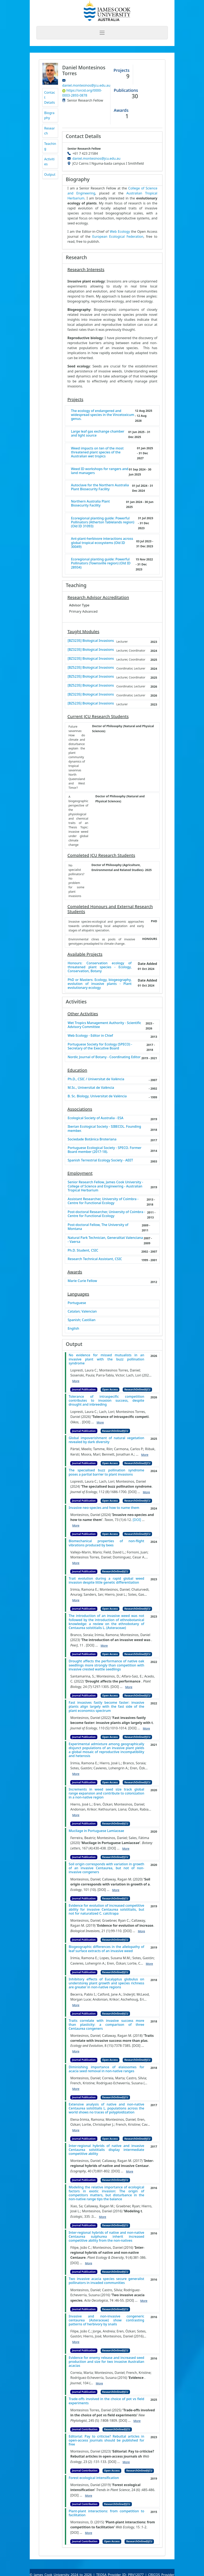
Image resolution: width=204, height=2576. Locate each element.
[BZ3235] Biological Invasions (91, 641)
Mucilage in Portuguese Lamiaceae (96, 1831)
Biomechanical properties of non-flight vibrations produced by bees (106, 1543)
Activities (49, 161)
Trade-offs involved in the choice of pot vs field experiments (106, 2401)
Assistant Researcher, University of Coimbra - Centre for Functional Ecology (103, 1201)
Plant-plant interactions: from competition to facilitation (106, 2513)
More (75, 1381)
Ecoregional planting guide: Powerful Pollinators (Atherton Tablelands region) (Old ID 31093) (102, 522)
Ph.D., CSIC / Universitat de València (96, 1079)
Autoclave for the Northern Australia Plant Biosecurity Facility (100, 487)
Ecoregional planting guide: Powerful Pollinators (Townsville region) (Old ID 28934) (100, 563)
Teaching (50, 146)
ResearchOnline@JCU (137, 1389)
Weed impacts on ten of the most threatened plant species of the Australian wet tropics (97, 452)
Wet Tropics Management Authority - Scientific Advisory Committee (104, 1025)
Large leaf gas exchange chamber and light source (97, 433)
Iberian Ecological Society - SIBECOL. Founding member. (104, 1128)
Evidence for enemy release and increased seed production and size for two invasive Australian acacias (106, 2362)
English (73, 1328)
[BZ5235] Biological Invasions (91, 668)
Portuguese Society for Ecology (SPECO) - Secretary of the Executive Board (100, 1046)
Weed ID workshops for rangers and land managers (99, 471)
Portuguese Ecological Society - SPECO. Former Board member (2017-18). (104, 1150)
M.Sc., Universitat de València (91, 1088)
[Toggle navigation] (102, 32)
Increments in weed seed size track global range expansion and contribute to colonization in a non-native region (106, 1793)
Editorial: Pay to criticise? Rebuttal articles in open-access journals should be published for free (106, 2440)
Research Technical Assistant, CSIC (95, 1259)
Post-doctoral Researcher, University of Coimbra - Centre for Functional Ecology (106, 1214)
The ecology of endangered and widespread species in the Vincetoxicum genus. (102, 415)
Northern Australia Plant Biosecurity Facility (90, 503)
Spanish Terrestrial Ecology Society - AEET (100, 1160)
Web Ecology (120, 231)
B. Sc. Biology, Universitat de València (97, 1096)
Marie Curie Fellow (82, 1281)
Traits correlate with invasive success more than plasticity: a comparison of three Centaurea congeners (106, 2025)
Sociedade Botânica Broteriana (92, 1139)
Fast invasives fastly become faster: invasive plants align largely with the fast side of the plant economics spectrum (106, 1707)
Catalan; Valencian (82, 1311)
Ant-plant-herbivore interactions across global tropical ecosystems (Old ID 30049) (102, 543)
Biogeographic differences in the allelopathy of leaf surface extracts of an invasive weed (106, 1949)
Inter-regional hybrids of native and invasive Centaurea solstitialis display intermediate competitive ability (106, 2150)
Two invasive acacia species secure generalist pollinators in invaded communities (106, 2281)
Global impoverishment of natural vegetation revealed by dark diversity (106, 1440)
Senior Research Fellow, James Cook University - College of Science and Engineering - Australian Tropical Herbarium (105, 1186)
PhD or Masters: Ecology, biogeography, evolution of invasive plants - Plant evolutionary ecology (99, 984)
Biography (49, 115)
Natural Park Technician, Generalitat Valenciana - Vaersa (105, 1240)
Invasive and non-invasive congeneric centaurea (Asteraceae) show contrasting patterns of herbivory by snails (106, 2320)
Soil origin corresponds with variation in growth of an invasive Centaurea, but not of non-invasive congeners (106, 1868)
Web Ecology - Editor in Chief (90, 1036)
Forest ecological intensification (94, 2478)
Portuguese (77, 1303)
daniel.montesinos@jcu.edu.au (86, 85)
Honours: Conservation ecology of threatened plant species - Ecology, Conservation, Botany (99, 967)
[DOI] (86, 1422)
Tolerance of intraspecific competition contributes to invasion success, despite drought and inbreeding (106, 1401)
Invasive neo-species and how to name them (104, 1508)
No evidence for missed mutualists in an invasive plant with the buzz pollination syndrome (106, 1359)
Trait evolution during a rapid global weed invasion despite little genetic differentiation (106, 1580)
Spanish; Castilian (81, 1320)
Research (49, 131)
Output (50, 174)
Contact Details (49, 97)
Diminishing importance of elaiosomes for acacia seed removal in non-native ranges (106, 2069)
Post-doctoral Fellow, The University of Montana (98, 1227)
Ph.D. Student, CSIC (83, 1250)
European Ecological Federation (117, 236)
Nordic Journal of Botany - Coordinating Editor (104, 1057)
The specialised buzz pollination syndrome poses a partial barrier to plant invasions (106, 1472)
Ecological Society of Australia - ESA (95, 1118)
